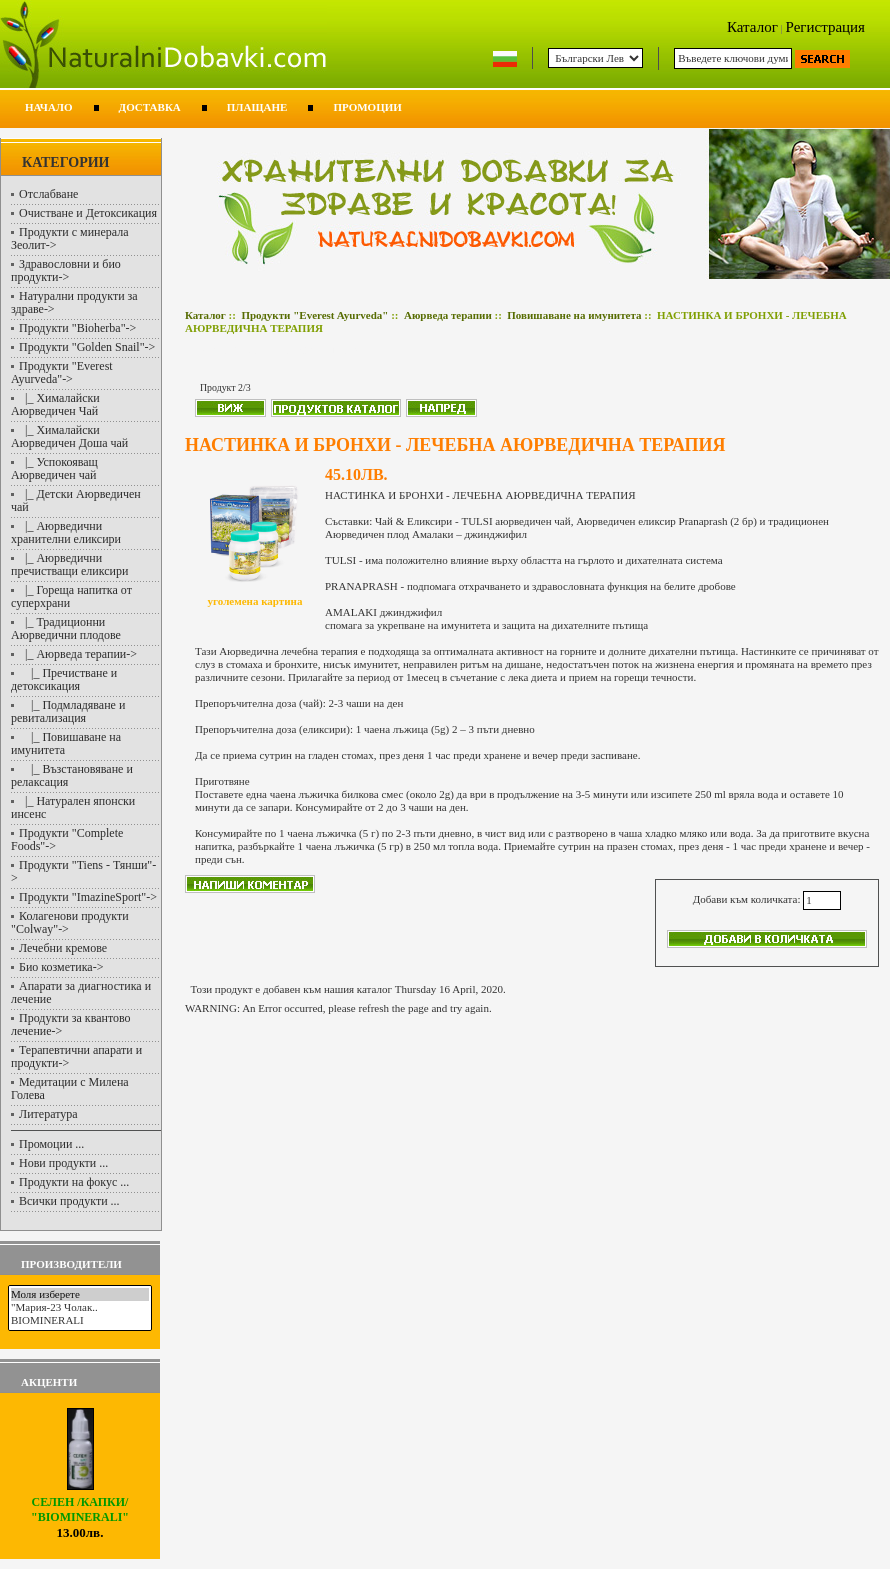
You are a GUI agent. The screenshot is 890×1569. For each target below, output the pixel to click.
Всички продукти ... (69, 1201)
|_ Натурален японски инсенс (73, 807)
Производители (71, 1264)
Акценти (49, 1382)
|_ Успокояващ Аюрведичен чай (54, 468)
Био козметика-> (61, 967)
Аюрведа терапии (448, 315)
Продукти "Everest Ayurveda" (314, 315)
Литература (48, 1114)
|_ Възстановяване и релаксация (72, 775)
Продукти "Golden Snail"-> (87, 347)
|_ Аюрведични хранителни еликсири (66, 532)
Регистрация (826, 27)
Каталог (752, 27)
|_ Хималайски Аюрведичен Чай (55, 404)
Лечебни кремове (63, 948)
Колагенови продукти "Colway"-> (70, 922)
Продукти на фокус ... (74, 1182)
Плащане (257, 107)
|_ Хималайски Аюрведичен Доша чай (69, 436)
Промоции (367, 107)
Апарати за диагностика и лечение (81, 992)
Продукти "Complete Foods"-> (67, 839)
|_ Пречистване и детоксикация (64, 679)
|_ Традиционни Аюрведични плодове (66, 628)
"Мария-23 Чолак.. (80, 1307)
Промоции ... (51, 1144)
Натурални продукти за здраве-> (74, 302)
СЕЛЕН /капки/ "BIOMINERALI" (80, 1504)
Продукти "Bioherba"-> (77, 328)
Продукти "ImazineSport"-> (88, 897)
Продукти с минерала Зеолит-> (70, 238)
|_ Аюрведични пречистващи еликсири (69, 564)
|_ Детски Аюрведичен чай (76, 500)
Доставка (150, 107)
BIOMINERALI (80, 1320)
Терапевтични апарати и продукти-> (76, 1056)
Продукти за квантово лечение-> (71, 1024)
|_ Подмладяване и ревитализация (68, 711)
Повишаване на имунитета (574, 315)
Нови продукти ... (63, 1163)
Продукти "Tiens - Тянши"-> (83, 871)
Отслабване (48, 194)
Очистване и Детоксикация (88, 213)
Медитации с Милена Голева (70, 1088)
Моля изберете (80, 1294)
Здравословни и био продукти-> (66, 270)
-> (62, 372)
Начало (49, 107)
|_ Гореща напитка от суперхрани (71, 596)
